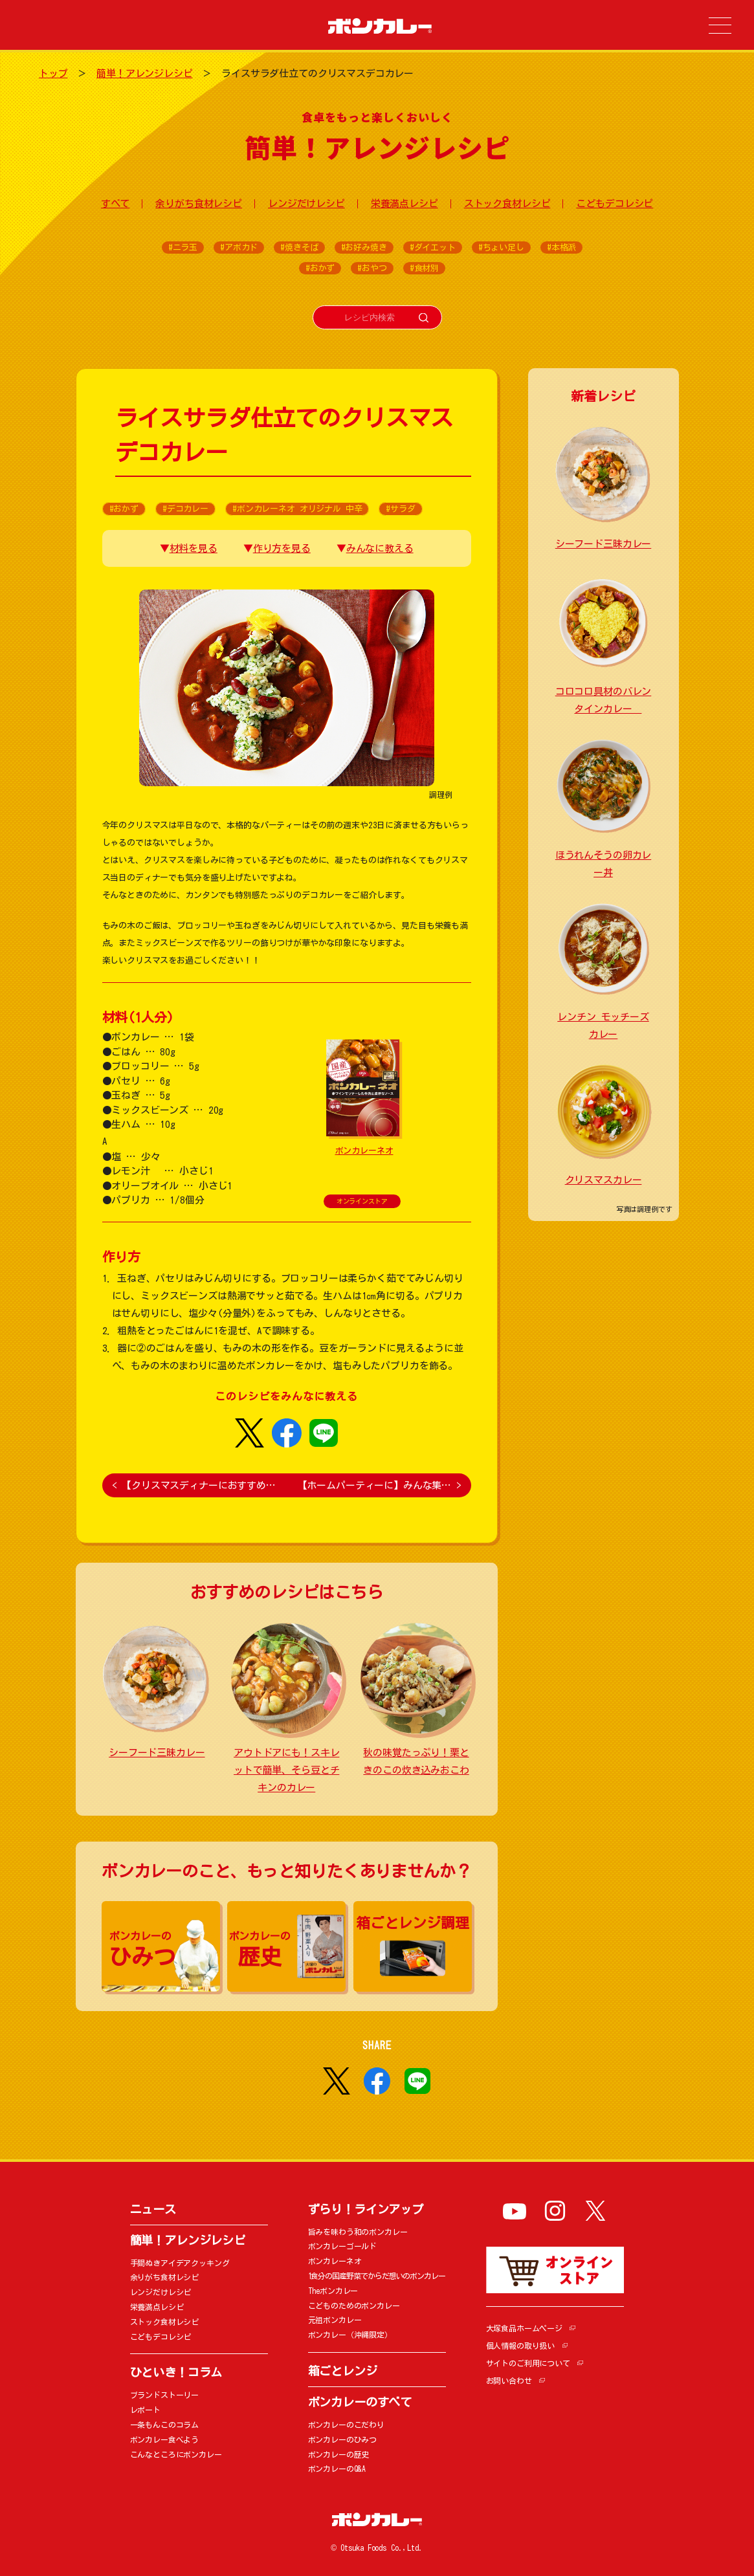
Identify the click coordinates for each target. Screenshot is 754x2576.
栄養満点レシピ (404, 203)
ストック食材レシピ (507, 203)
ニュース (153, 2209)
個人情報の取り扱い (520, 2346)
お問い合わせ (509, 2380)
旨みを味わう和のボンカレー (358, 2232)
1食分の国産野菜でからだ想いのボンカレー (376, 2276)
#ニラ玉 (182, 247)
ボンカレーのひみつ (342, 2439)
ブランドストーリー (164, 2395)
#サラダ (400, 509)
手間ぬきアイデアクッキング (180, 2263)
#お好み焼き (364, 247)
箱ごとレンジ (342, 2371)
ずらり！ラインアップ (366, 2209)
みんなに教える (380, 548)
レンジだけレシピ (306, 203)
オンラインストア (362, 1201)
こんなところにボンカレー (176, 2454)
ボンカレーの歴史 (339, 2454)
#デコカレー (185, 509)
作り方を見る (282, 548)
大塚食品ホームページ (524, 2328)
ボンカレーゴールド (342, 2246)
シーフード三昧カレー (157, 1752)
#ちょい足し (501, 247)
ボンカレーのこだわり (346, 2424)
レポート (145, 2410)
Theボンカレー (333, 2291)
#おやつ (371, 268)
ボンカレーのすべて (360, 2402)
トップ (53, 73)
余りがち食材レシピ (198, 203)
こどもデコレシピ (614, 203)
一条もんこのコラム (164, 2424)
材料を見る (193, 548)
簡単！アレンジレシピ (144, 73)
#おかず (320, 268)
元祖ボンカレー (335, 2320)
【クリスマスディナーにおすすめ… (194, 1485)
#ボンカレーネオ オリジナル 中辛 (297, 509)
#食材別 (424, 268)
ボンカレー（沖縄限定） (350, 2335)
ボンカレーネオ (364, 1151)
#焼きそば (299, 247)
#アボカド (239, 247)
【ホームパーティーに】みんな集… (379, 1485)
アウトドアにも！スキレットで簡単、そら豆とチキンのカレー (286, 1770)
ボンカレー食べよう (164, 2439)
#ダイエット (433, 247)
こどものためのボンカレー (354, 2305)
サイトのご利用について (528, 2363)
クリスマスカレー (603, 1180)
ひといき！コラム (176, 2372)
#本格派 (561, 247)
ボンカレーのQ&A (337, 2468)
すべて (115, 203)
